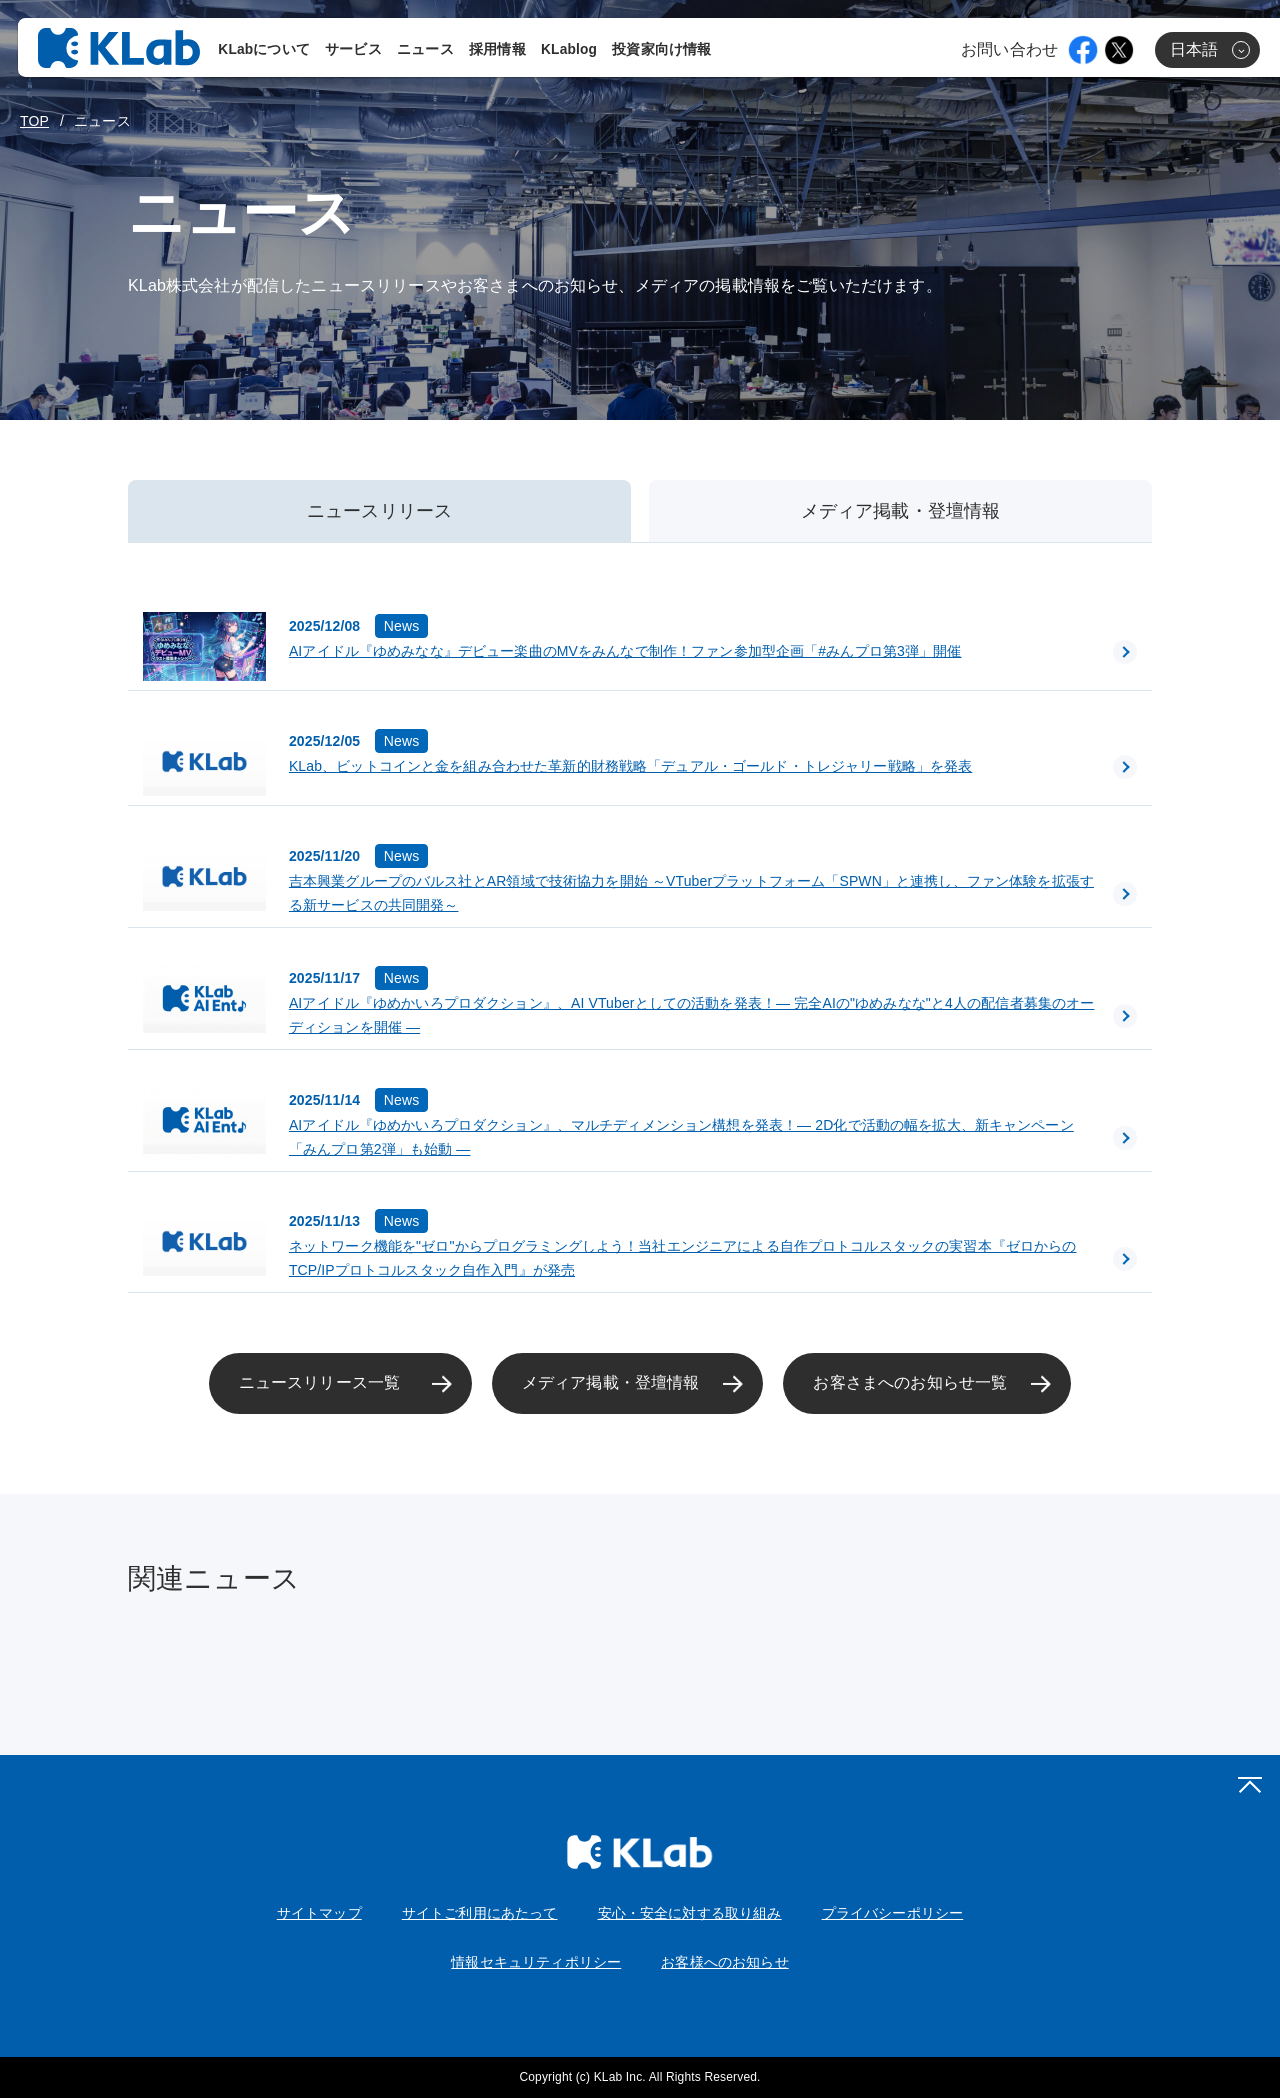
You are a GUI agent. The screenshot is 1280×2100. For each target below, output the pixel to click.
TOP (34, 121)
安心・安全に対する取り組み (690, 1914)
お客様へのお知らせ (724, 1963)
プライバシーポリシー (893, 1914)
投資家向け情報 (663, 51)
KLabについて (266, 51)
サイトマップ (319, 1914)
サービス (355, 51)
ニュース (427, 51)
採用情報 (499, 51)
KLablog (571, 51)
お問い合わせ (1009, 51)
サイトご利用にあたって (480, 1914)
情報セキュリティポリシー (536, 1963)
